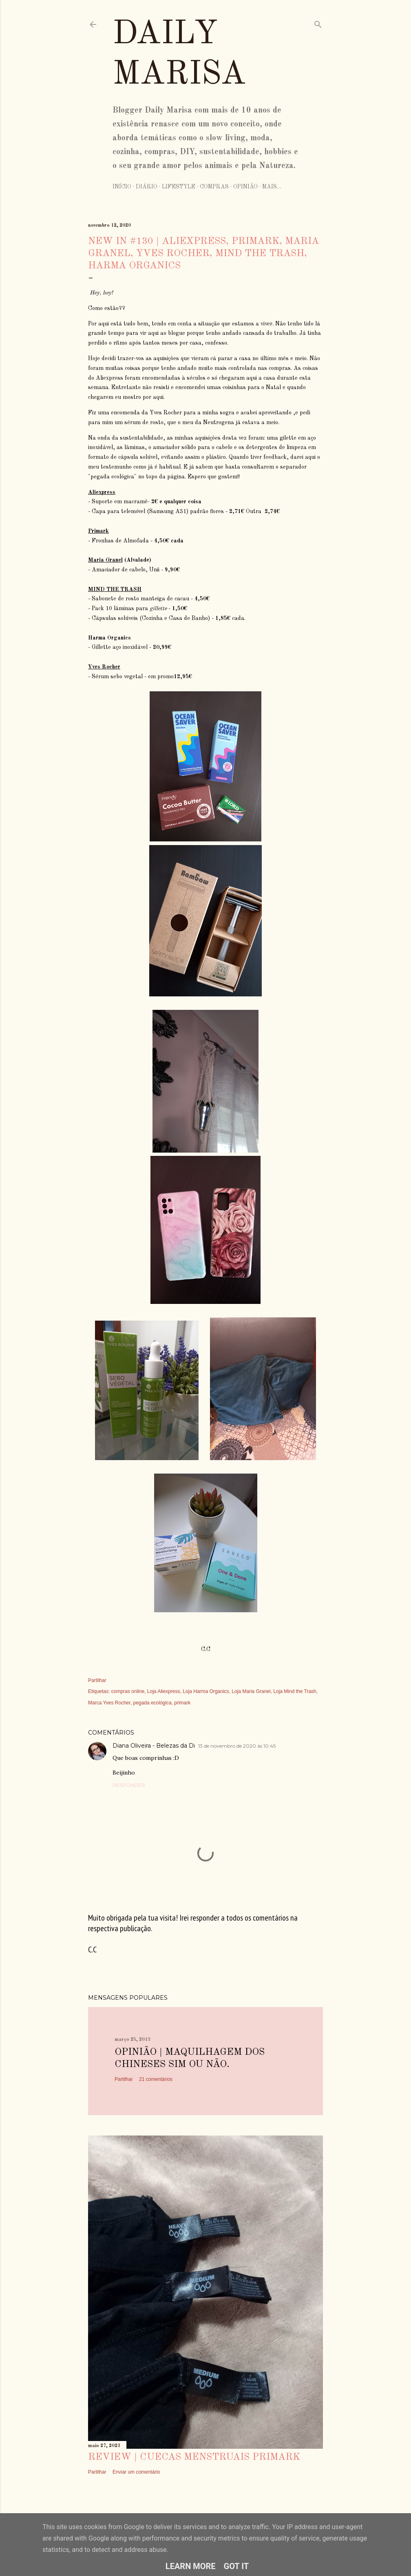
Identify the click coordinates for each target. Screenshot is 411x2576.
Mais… (271, 187)
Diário (146, 187)
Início (122, 187)
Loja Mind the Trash (294, 1691)
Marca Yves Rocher (109, 1703)
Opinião (245, 187)
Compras (214, 187)
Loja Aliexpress (163, 1691)
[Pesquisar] (318, 23)
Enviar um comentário (136, 2472)
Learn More (191, 2566)
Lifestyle (178, 187)
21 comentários (155, 2079)
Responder (129, 1785)
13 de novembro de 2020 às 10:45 (237, 1746)
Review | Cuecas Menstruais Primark (194, 2457)
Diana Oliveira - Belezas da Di (154, 1745)
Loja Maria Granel (251, 1691)
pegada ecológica (152, 1703)
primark (182, 1703)
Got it (236, 2566)
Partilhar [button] (97, 1680)
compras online (127, 1691)
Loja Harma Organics (206, 1691)
